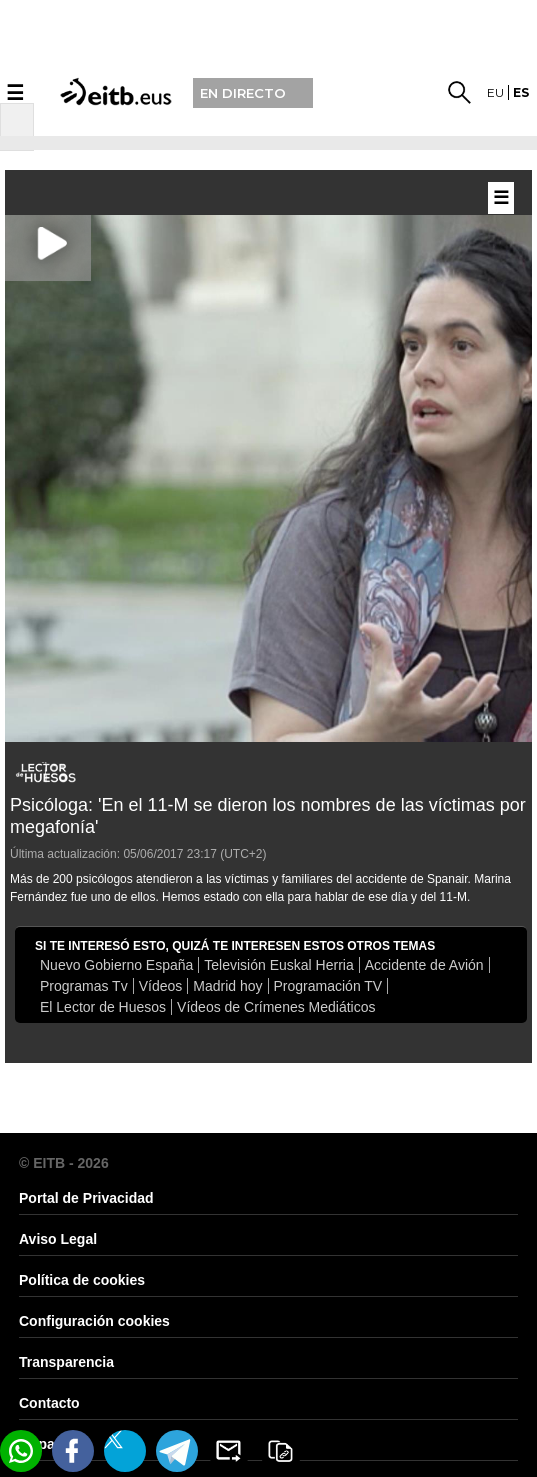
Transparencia (66, 1362)
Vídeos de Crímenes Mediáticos (276, 1007)
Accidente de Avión (424, 965)
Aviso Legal (58, 1239)
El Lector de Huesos (103, 1007)
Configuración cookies (94, 1321)
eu (495, 92)
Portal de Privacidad (86, 1198)
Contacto (49, 1403)
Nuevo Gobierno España (116, 965)
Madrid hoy (227, 986)
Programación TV (328, 986)
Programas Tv (84, 986)
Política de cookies (82, 1280)
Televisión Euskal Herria (278, 965)
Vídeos (161, 986)
